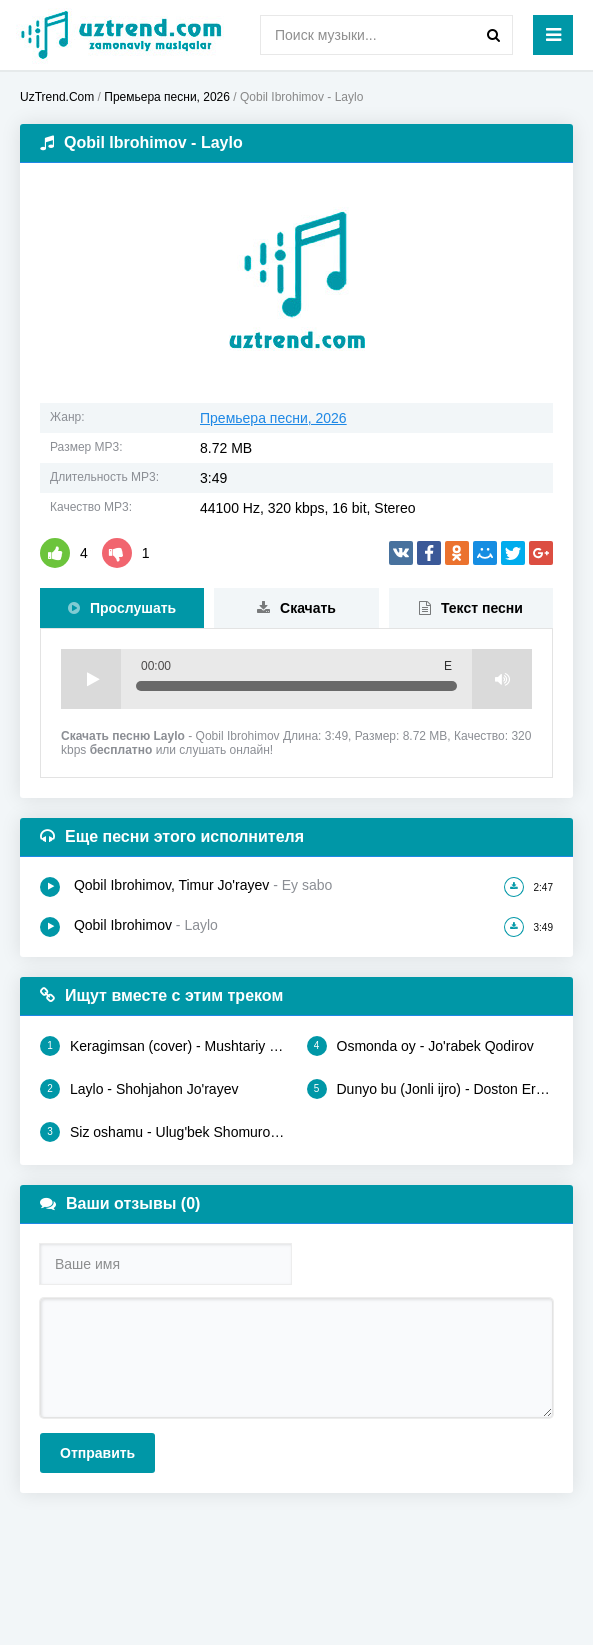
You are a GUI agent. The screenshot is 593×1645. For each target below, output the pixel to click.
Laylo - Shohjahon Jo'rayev (139, 1089)
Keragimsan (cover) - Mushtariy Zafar (163, 1046)
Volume (502, 679)
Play (91, 679)
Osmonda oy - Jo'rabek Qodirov (420, 1046)
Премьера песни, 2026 (273, 418)
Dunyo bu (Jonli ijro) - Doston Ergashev (430, 1089)
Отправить (97, 1453)
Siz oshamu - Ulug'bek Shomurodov (163, 1132)
